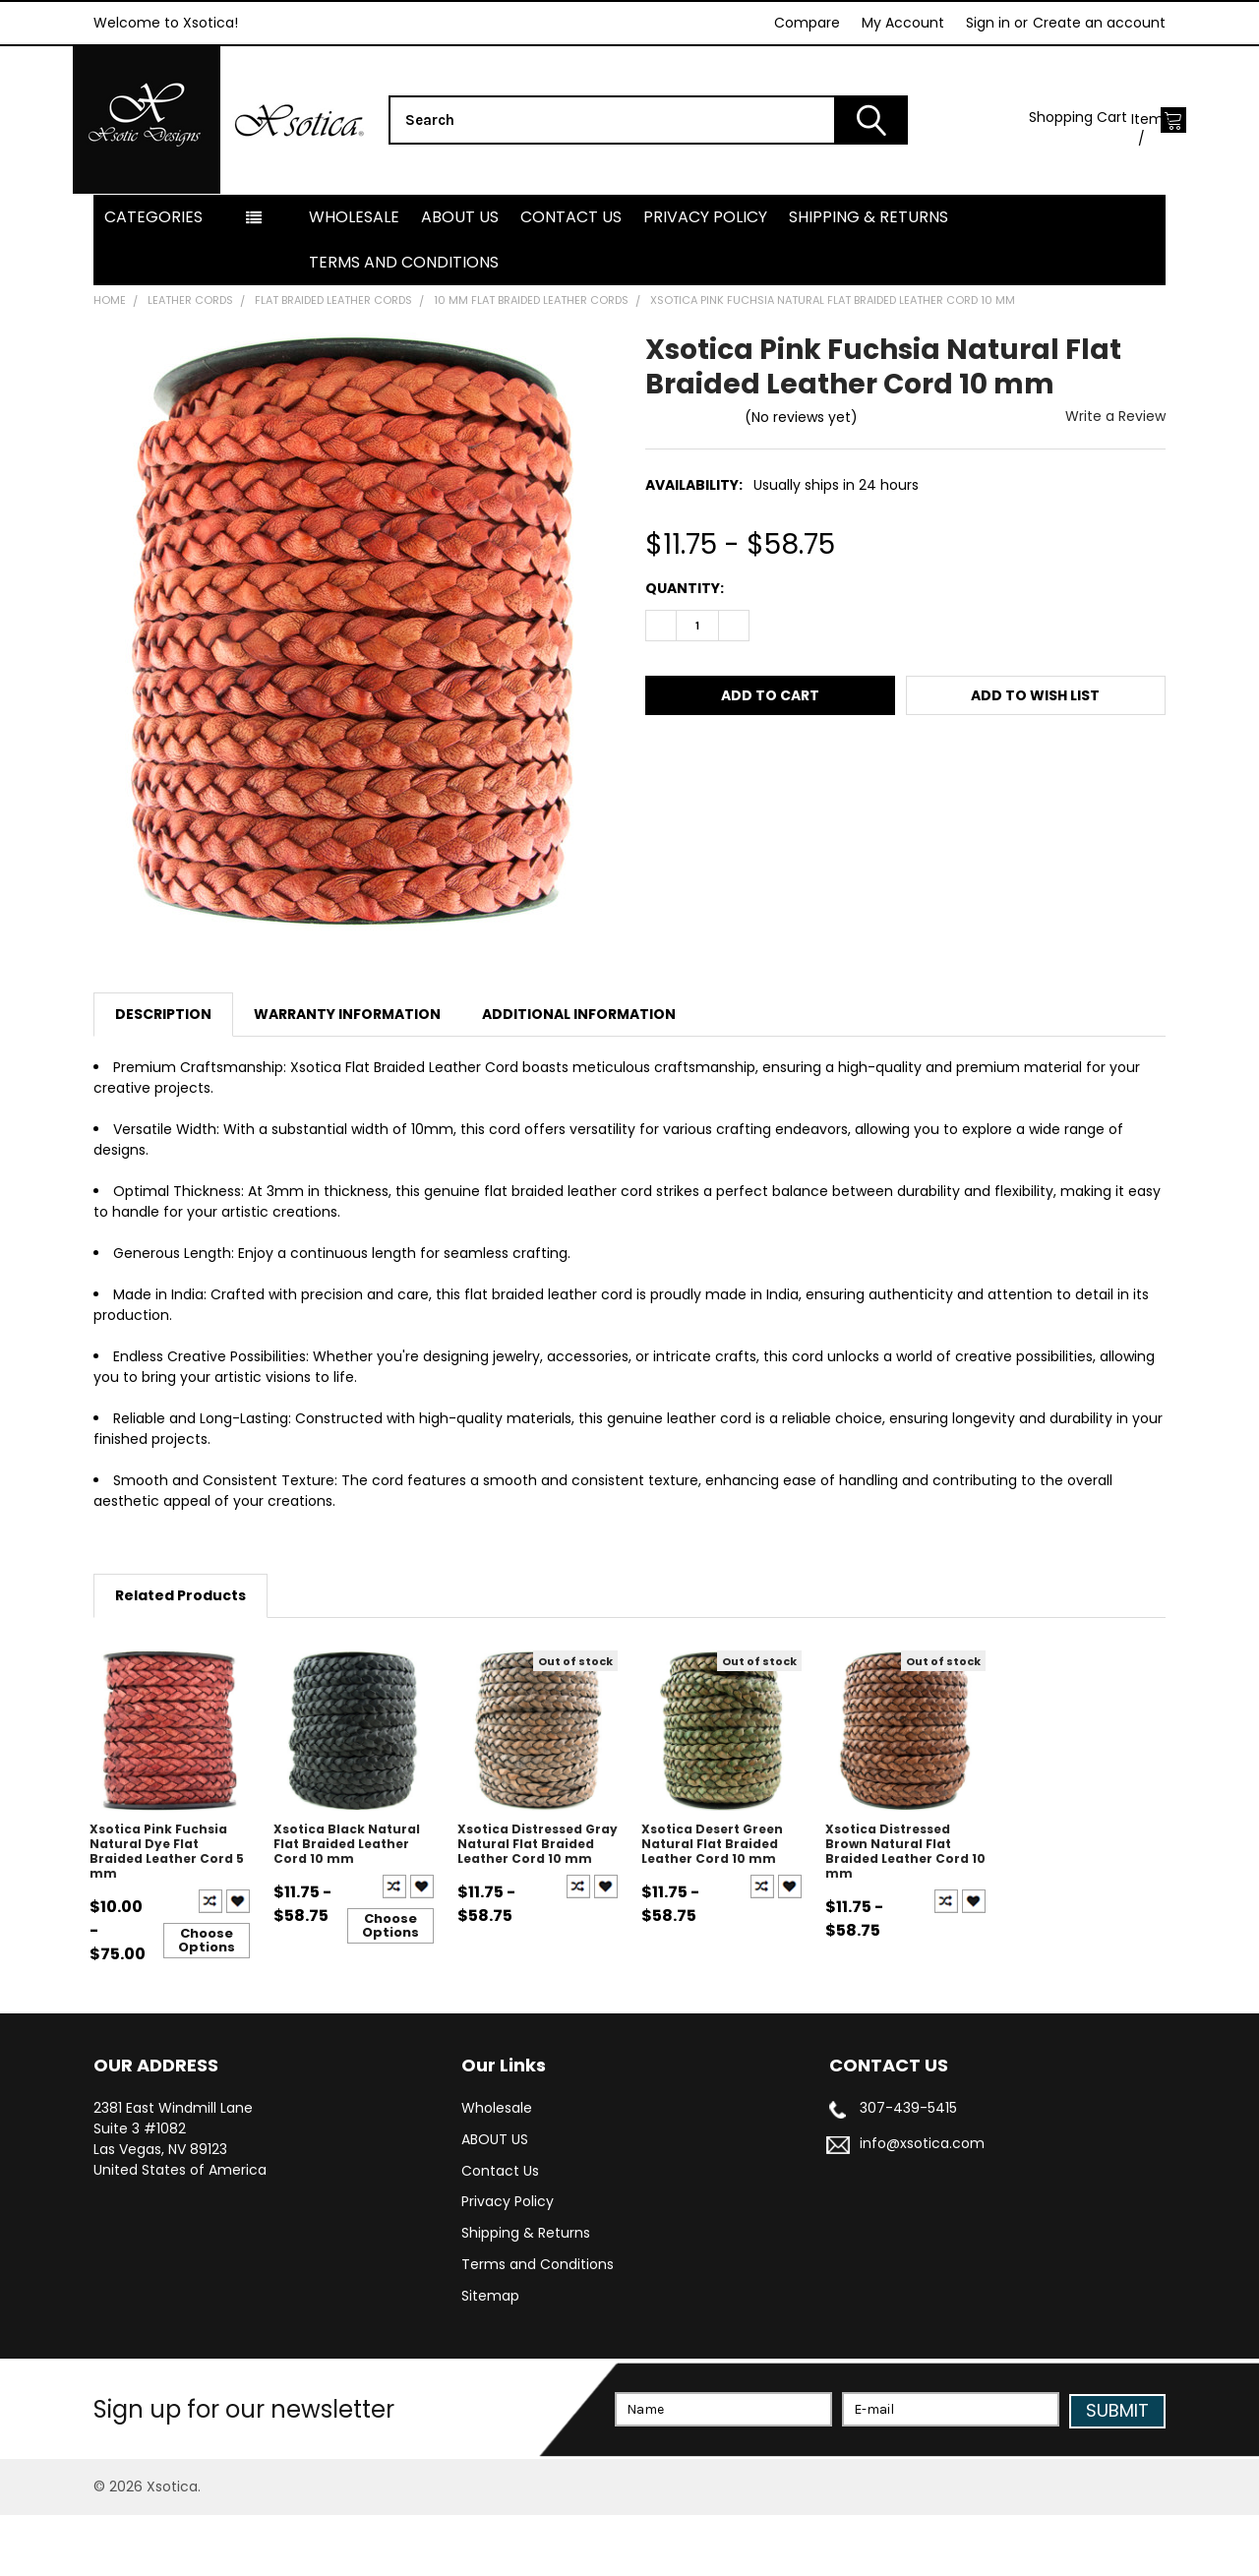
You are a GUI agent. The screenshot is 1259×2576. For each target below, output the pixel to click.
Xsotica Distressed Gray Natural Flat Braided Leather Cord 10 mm (537, 1906)
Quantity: (684, 650)
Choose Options (206, 2002)
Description (163, 1076)
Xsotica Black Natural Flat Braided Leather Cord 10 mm (346, 1906)
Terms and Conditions (404, 324)
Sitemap (490, 2358)
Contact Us (571, 279)
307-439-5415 (908, 2170)
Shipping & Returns (868, 279)
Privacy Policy (705, 279)
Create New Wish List (238, 1963)
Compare (807, 22)
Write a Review (1115, 478)
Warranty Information (347, 1076)
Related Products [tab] (180, 1657)
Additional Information (579, 1076)
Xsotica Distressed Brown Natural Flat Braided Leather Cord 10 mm (905, 1913)
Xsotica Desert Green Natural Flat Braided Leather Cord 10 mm (712, 1906)
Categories (153, 279)
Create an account (1099, 22)
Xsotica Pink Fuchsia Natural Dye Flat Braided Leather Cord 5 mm (167, 1913)
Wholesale (354, 279)
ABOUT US (460, 279)
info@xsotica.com (922, 2205)
